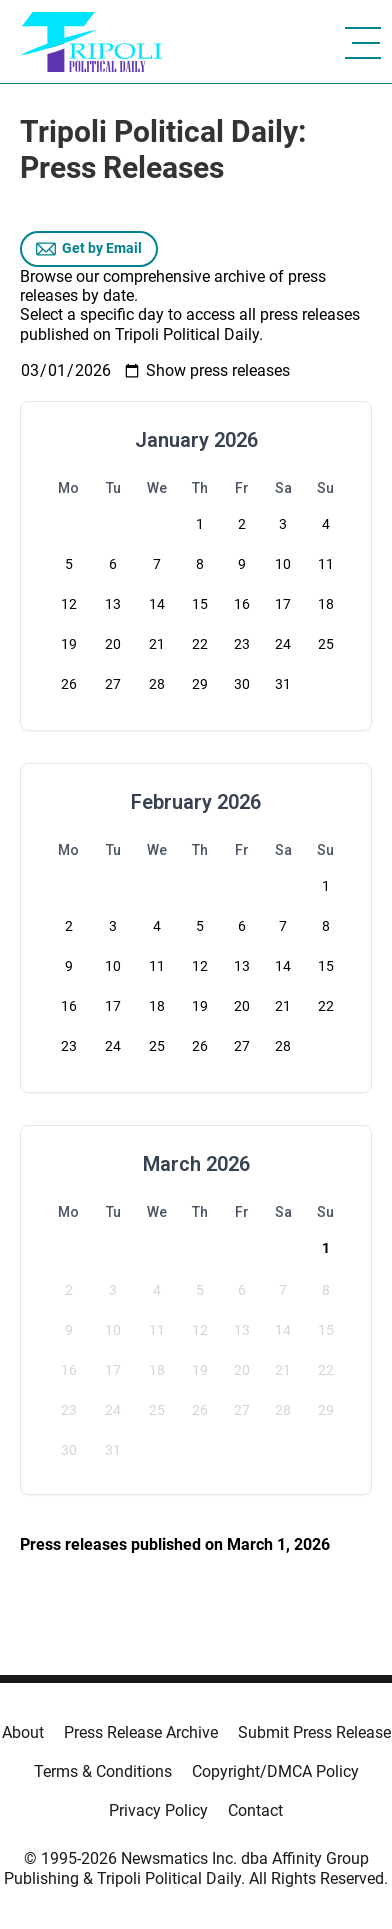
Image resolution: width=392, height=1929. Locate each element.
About (23, 1732)
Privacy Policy (158, 1810)
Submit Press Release (314, 1732)
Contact (255, 1810)
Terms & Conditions (103, 1771)
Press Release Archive (141, 1732)
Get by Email (89, 249)
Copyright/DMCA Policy (275, 1771)
